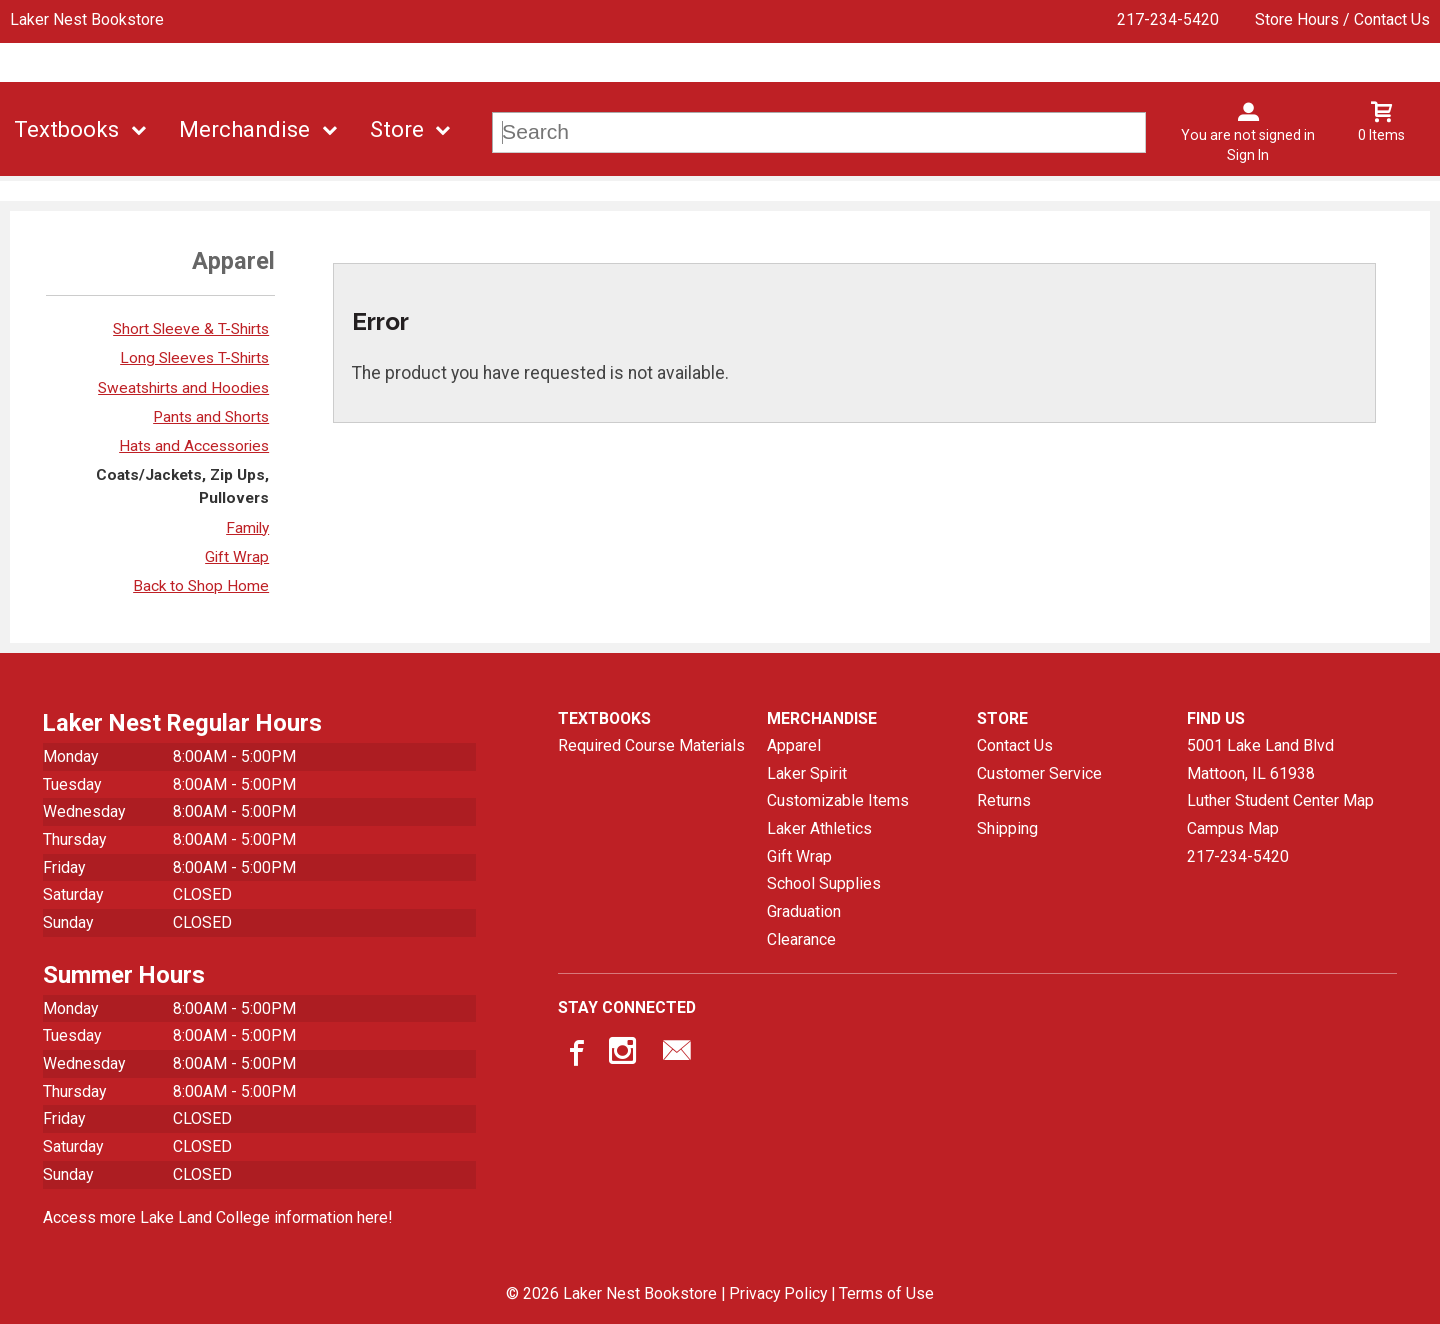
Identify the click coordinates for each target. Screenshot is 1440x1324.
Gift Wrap (237, 557)
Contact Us (1015, 745)
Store (397, 129)
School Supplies (824, 883)
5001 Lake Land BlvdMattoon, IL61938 (1260, 759)
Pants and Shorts (211, 417)
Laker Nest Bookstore (87, 19)
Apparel (794, 745)
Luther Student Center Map (1280, 800)
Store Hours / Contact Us (1342, 19)
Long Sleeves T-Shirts (194, 358)
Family (247, 528)
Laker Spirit (807, 773)
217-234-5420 (1168, 19)
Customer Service (1039, 773)
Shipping (1007, 828)
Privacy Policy (778, 1293)
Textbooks (66, 129)
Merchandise (244, 129)
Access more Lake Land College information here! (217, 1217)
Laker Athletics (819, 828)
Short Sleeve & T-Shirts (191, 329)
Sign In (1248, 155)
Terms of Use (886, 1293)
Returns (1004, 800)
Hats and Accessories (194, 446)
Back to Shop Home (201, 586)
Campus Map (1233, 828)
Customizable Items (838, 800)
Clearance (801, 939)
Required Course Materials (651, 745)
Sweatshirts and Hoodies (183, 388)
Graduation (804, 911)
